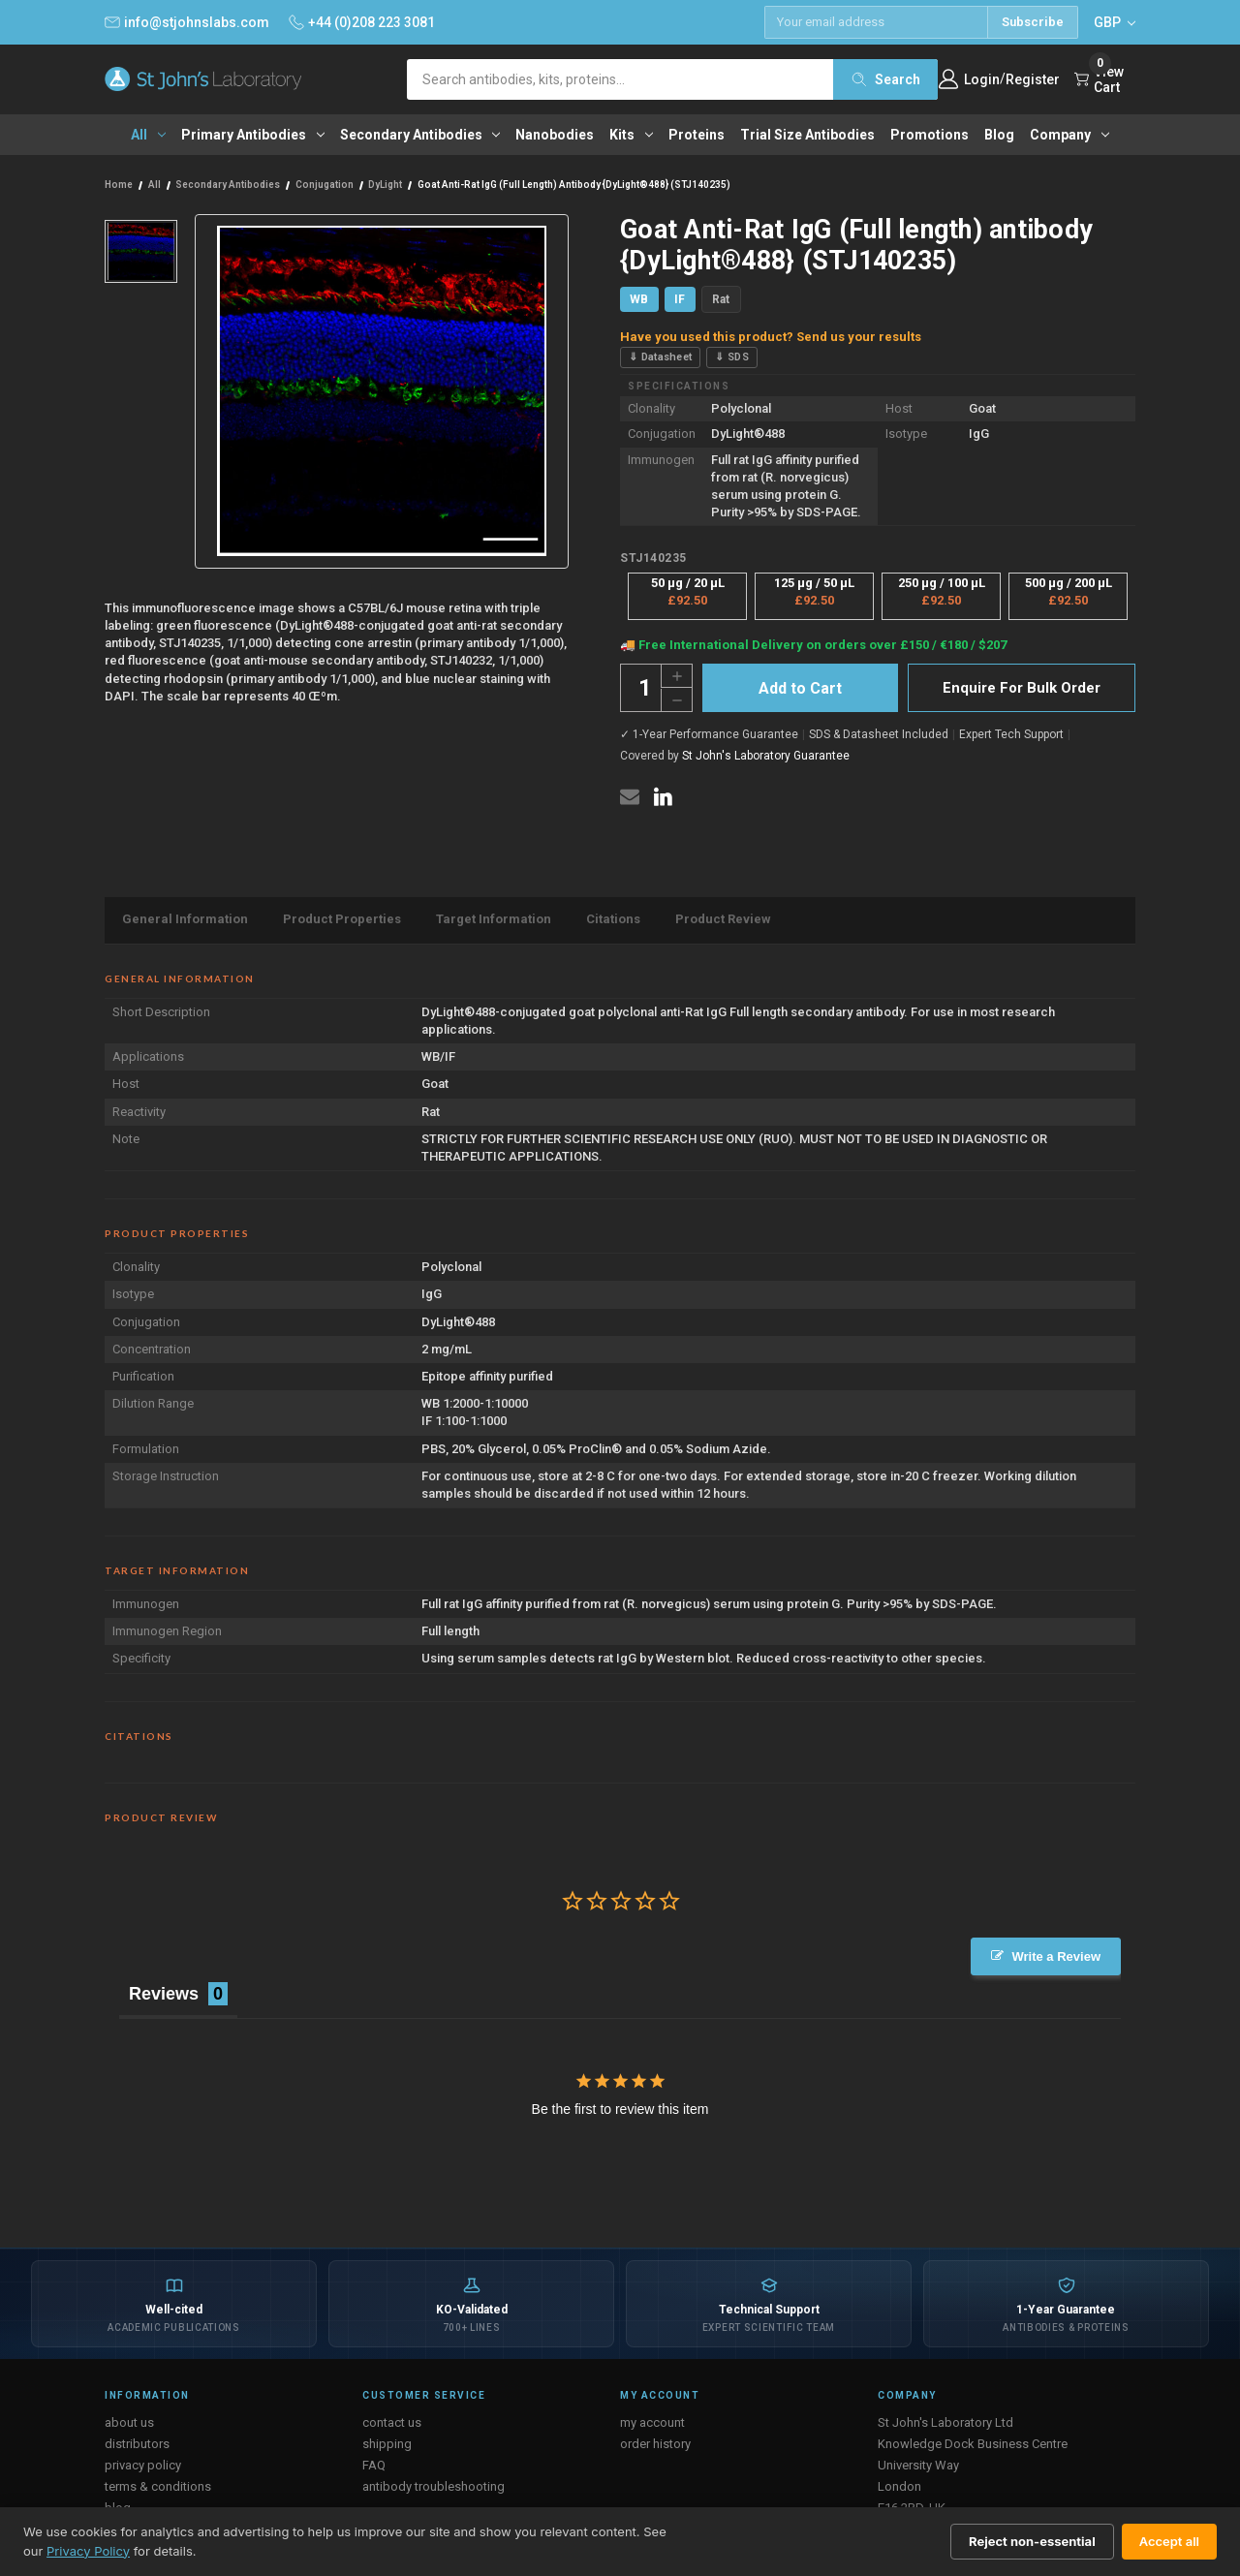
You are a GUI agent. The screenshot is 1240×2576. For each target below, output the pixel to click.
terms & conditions (158, 2486)
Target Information (493, 919)
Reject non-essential (1032, 2541)
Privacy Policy (88, 2551)
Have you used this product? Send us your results (770, 336)
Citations (613, 919)
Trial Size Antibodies (807, 134)
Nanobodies (554, 134)
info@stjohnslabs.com (187, 22)
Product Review (723, 919)
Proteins (696, 134)
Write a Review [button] (1055, 1956)
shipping (387, 2443)
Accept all (1169, 2541)
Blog (999, 134)
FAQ (374, 2465)
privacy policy (143, 2465)
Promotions (929, 134)
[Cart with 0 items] (1104, 79)
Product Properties (342, 919)
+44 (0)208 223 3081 (362, 22)
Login (982, 79)
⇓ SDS (732, 357)
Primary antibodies (253, 134)
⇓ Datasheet (660, 357)
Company (1069, 134)
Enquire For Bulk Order (1021, 688)
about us (129, 2422)
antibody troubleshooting (433, 2486)
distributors (137, 2443)
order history (655, 2443)
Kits (631, 134)
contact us (391, 2422)
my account (652, 2422)
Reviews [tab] (164, 1993)
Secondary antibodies (420, 134)
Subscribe (1033, 22)
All (148, 134)
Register (1033, 79)
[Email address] (875, 22)
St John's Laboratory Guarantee (766, 755)
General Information (185, 919)
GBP (1114, 22)
